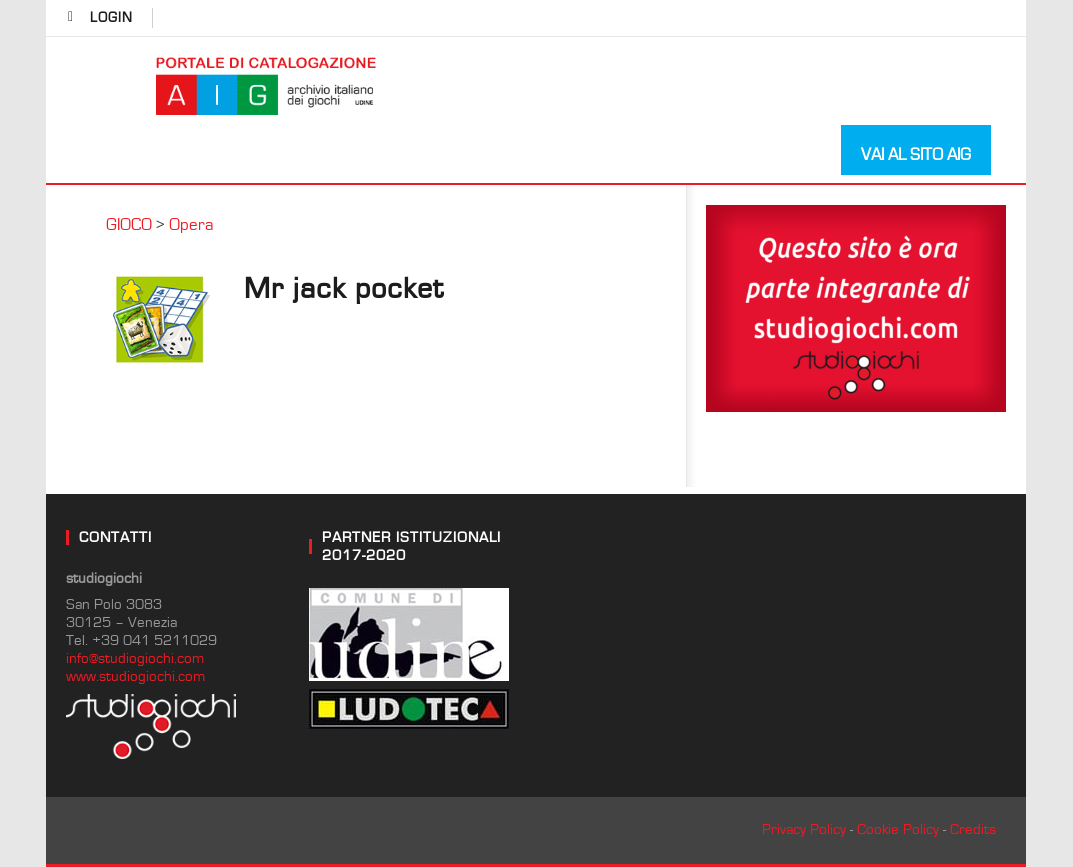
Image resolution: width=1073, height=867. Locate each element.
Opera (191, 225)
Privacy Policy (804, 829)
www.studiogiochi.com (135, 676)
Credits (973, 829)
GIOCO (129, 225)
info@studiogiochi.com (135, 658)
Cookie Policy (898, 829)
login (111, 18)
